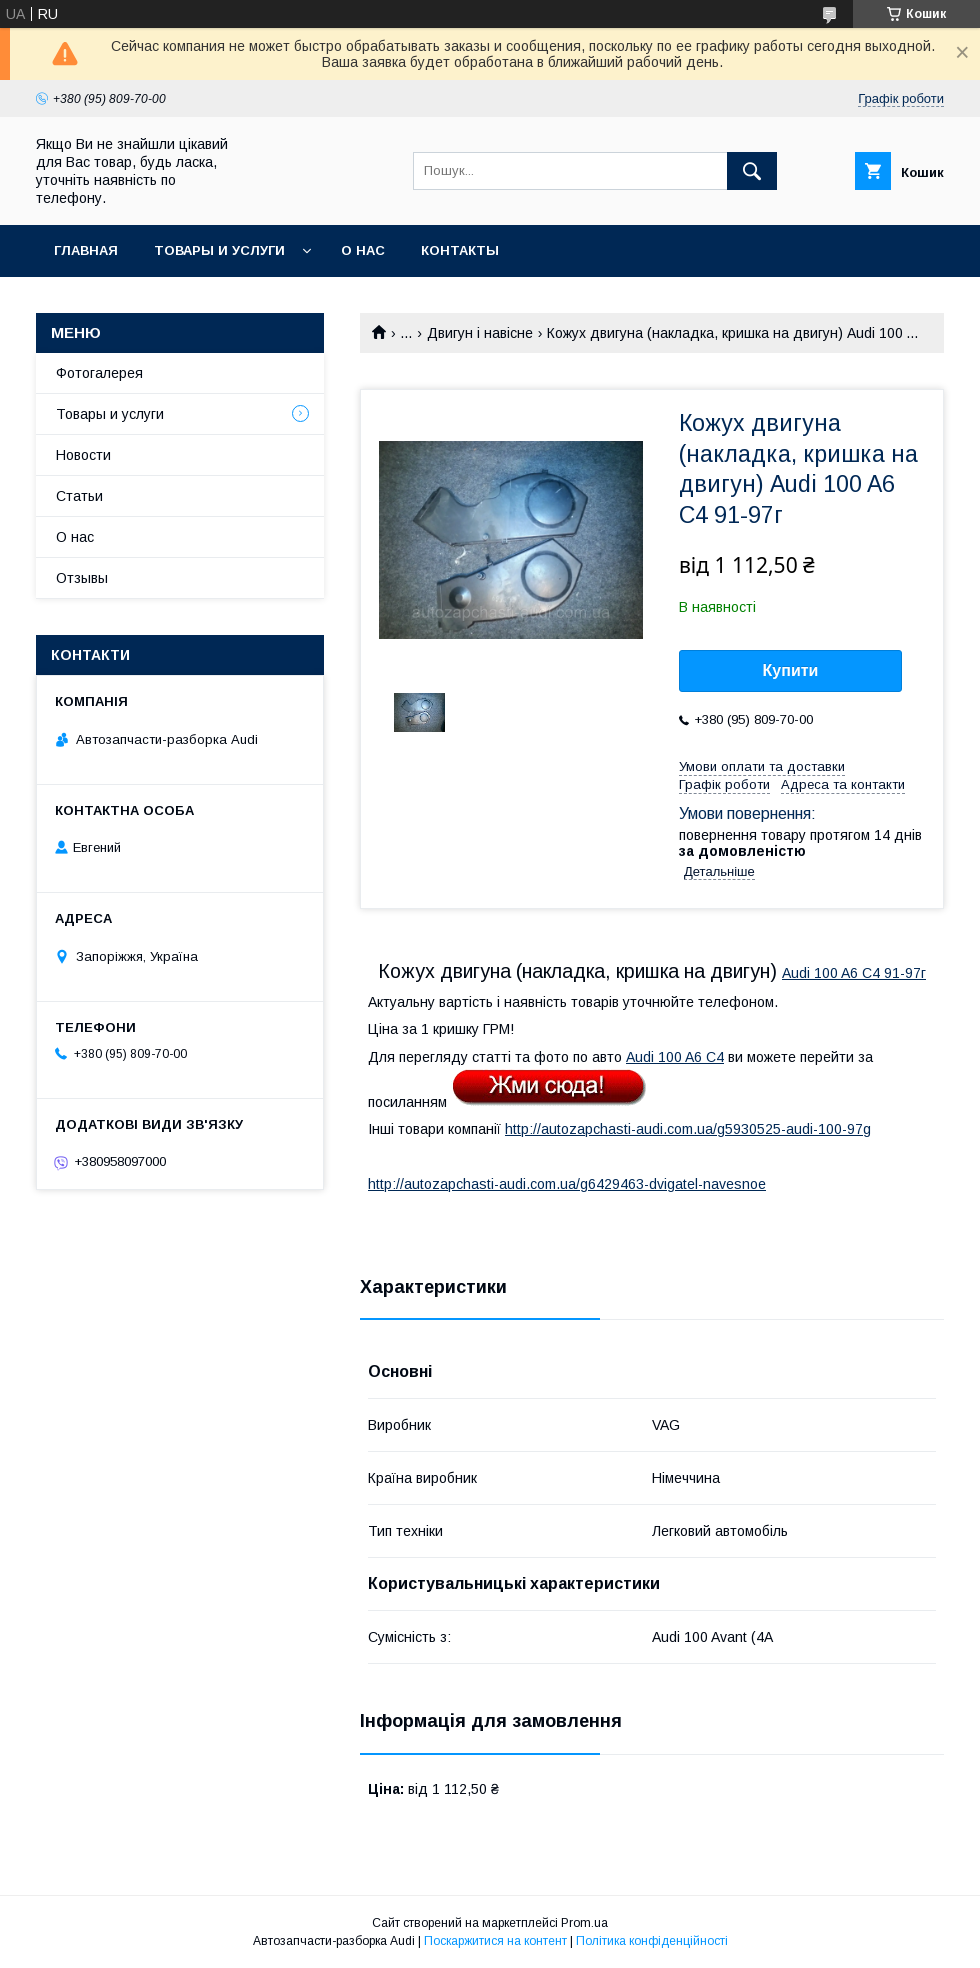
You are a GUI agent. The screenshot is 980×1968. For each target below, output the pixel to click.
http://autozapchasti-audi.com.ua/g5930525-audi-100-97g (688, 1129)
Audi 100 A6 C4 (675, 1057)
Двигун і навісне (480, 333)
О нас (363, 250)
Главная (86, 250)
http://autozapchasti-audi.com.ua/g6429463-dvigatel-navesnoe (567, 1184)
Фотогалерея (99, 373)
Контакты (460, 250)
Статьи (79, 496)
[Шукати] (752, 171)
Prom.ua (584, 1923)
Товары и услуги (219, 250)
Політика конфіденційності (652, 1941)
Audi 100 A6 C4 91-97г (854, 973)
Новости (83, 455)
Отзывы (82, 578)
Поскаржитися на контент (495, 1941)
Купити (791, 670)
